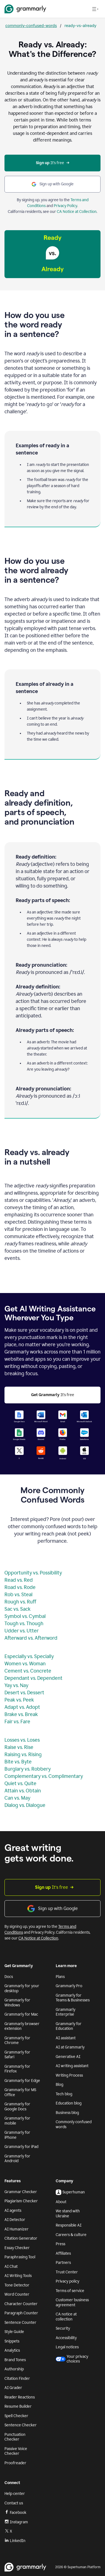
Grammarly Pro (69, 1986)
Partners (63, 2262)
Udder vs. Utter (21, 1631)
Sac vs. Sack (17, 1609)
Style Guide (14, 2331)
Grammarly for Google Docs (17, 2106)
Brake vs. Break (21, 1714)
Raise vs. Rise (18, 1747)
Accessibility (66, 2338)
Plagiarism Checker (21, 2201)
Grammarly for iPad (21, 2146)
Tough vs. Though (23, 1623)
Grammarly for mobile (17, 2121)
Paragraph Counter (21, 2313)
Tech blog (64, 2094)
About (61, 2202)
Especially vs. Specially (29, 1656)
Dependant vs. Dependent (33, 1678)
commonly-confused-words (31, 25)
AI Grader (13, 2387)
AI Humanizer (16, 2229)
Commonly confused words (74, 2124)
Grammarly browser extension (21, 2026)
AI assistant (66, 2038)
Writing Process (69, 2075)
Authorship (14, 2369)
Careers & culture (71, 2234)
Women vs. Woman (25, 1664)
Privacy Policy (65, 205)
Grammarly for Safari (17, 2055)
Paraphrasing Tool (19, 2257)
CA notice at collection (66, 2317)
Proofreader (15, 2463)
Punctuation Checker (14, 2437)
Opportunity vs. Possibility (33, 1573)
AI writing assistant (72, 2066)
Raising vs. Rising (23, 1754)
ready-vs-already (80, 25)
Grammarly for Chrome (17, 2040)
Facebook (15, 2512)
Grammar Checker (20, 2191)
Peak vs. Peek (19, 1700)
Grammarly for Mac (21, 2014)
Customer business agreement (72, 2302)
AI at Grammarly (70, 2047)
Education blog (68, 2103)
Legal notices (67, 2347)
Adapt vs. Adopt (22, 1707)
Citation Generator (20, 2238)
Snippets (11, 2341)
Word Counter (16, 2294)
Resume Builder (18, 2406)
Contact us (13, 2503)
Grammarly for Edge (22, 2080)
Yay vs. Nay (16, 1685)
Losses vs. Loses (22, 1740)
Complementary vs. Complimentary (43, 1776)
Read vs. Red (18, 1580)
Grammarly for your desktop (21, 1988)
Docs (8, 1976)
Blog (59, 2084)
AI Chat (11, 2266)
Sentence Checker (20, 2425)
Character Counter (21, 2304)
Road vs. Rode (20, 1587)
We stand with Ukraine (68, 2213)
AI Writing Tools (18, 2275)
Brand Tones (15, 2360)
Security (63, 2328)
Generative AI (68, 2056)
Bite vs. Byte (18, 1762)
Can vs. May (17, 1798)
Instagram (16, 2522)
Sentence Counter (20, 2322)
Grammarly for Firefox (17, 2069)
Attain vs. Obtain (22, 1791)
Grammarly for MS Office (20, 2092)
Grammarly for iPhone (17, 2135)
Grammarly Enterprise (65, 2012)
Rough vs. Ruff (20, 1602)
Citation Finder (17, 2378)
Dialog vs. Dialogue (24, 1805)
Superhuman (70, 2192)
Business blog (67, 2112)
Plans (60, 1976)
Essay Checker (17, 2248)
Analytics (12, 2350)
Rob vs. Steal (18, 1594)
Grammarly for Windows (17, 2003)
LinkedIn (14, 2540)
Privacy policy (67, 2281)
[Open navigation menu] (95, 8)
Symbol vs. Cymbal (25, 1616)
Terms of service (70, 2290)
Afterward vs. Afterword (30, 1638)
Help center (14, 2493)
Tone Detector (16, 2285)
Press (60, 2244)
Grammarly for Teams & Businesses (73, 1998)
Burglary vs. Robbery (27, 1769)
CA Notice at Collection (77, 211)
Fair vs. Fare (17, 1722)
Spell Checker (16, 2416)
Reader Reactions (19, 2397)
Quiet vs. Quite (20, 1783)
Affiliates (63, 2253)
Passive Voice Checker (15, 2451)
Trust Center (67, 2272)
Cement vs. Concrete (27, 1671)
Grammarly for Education (68, 2026)
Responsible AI (68, 2225)
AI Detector (14, 2219)
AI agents (12, 2210)
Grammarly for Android (17, 2159)
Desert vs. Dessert (24, 1693)
